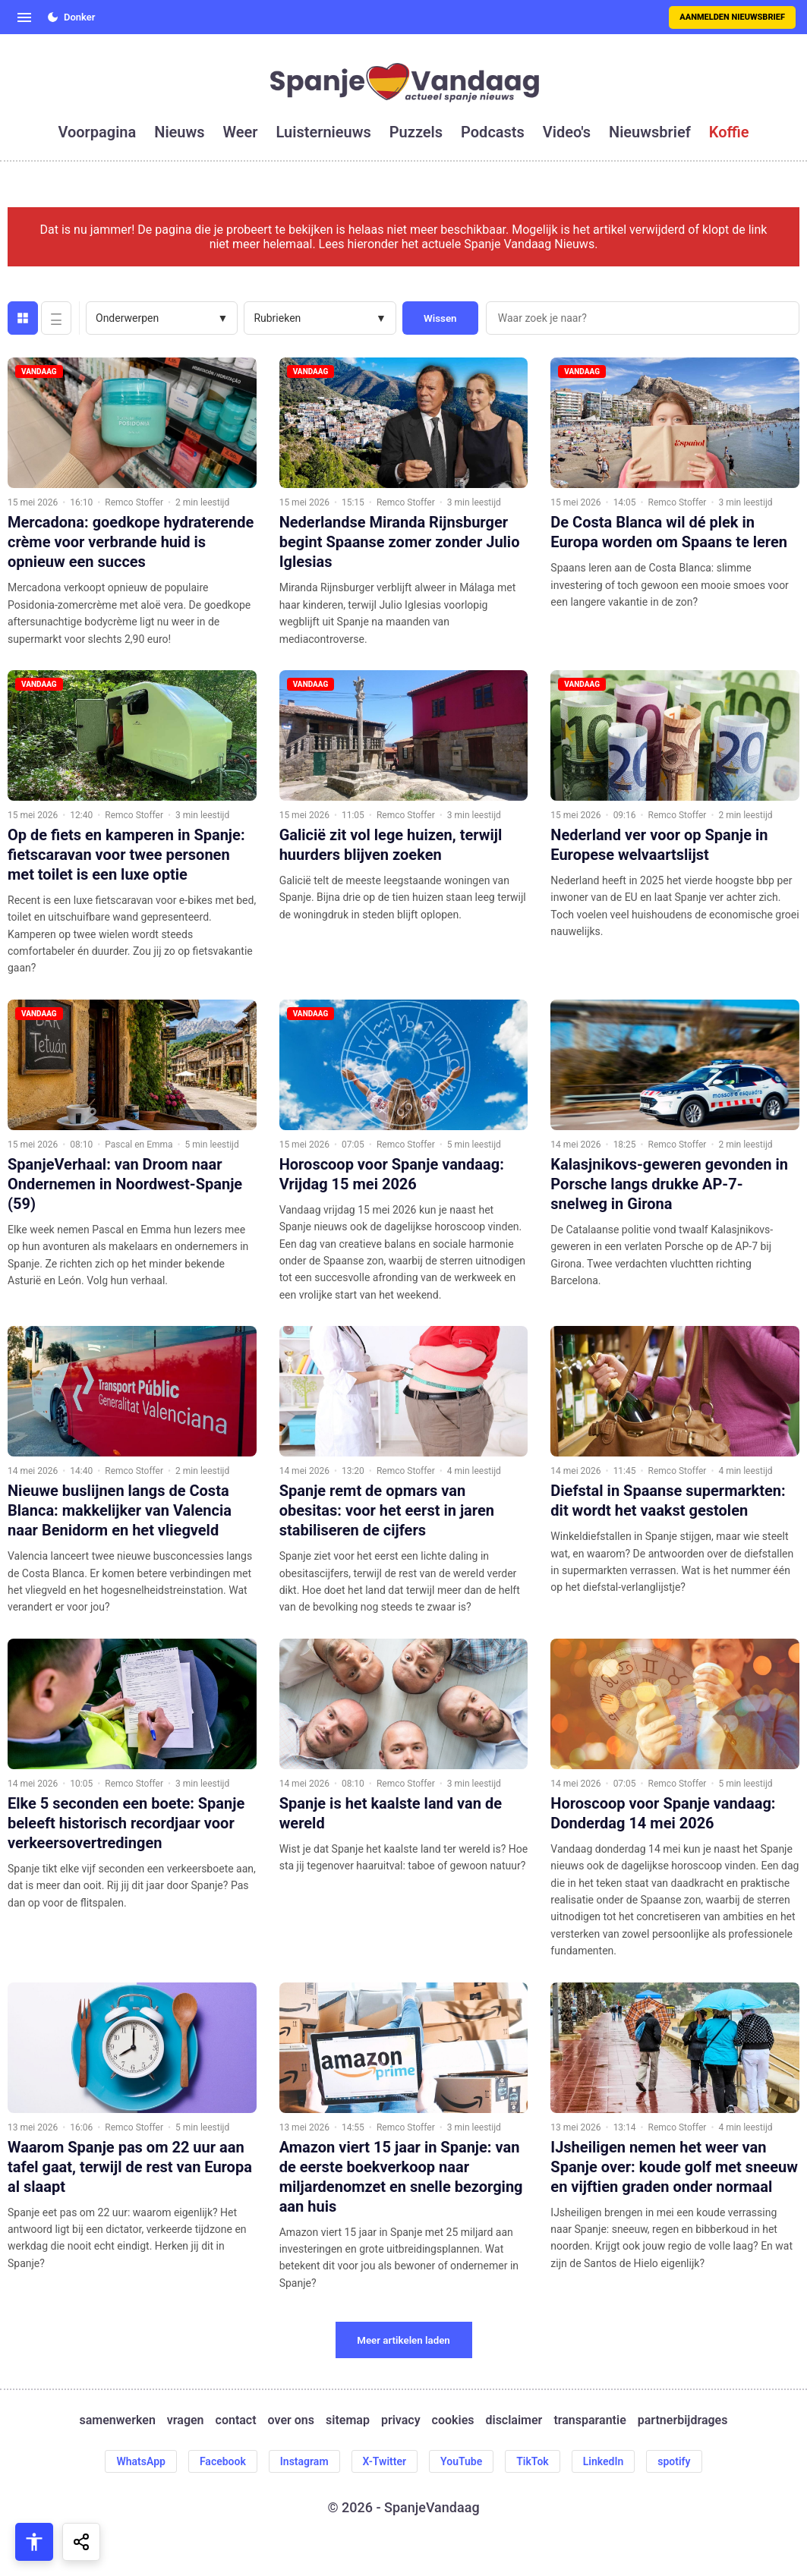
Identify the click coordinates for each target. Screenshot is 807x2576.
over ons (291, 2420)
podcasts (493, 132)
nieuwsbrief (650, 132)
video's (567, 132)
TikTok (532, 2461)
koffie (729, 132)
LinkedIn (603, 2461)
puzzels (416, 132)
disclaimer (513, 2420)
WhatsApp (140, 2461)
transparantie (589, 2420)
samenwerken (118, 2420)
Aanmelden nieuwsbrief (732, 17)
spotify (673, 2461)
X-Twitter (385, 2461)
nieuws (179, 132)
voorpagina (97, 132)
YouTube (461, 2461)
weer (240, 132)
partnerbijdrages (683, 2420)
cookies (453, 2420)
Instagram (304, 2461)
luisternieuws (323, 132)
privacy (401, 2420)
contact (236, 2420)
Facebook (223, 2461)
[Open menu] (24, 17)
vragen (185, 2420)
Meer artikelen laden (403, 2340)
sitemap (348, 2420)
